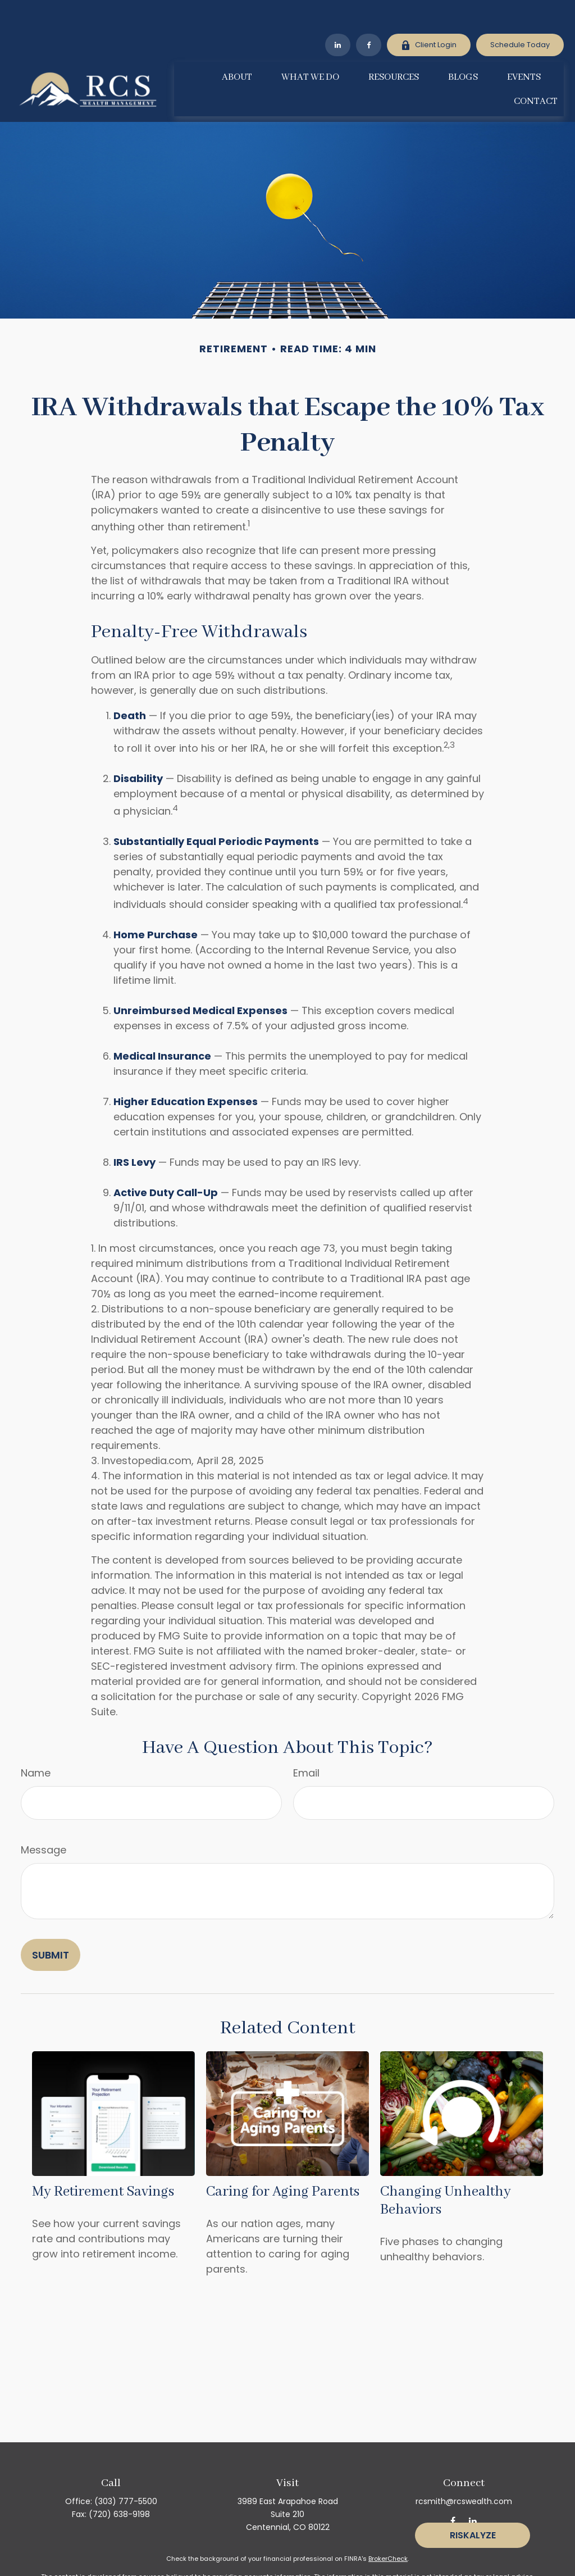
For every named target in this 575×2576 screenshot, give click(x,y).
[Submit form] (50, 1921)
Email (306, 1739)
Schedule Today (520, 11)
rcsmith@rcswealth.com (464, 2467)
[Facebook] (368, 11)
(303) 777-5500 (125, 2467)
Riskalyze (473, 2535)
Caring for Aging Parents (282, 2158)
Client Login (429, 11)
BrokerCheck (388, 2524)
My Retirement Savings (103, 2158)
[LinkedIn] (337, 11)
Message (43, 1816)
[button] (237, 43)
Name (36, 1739)
